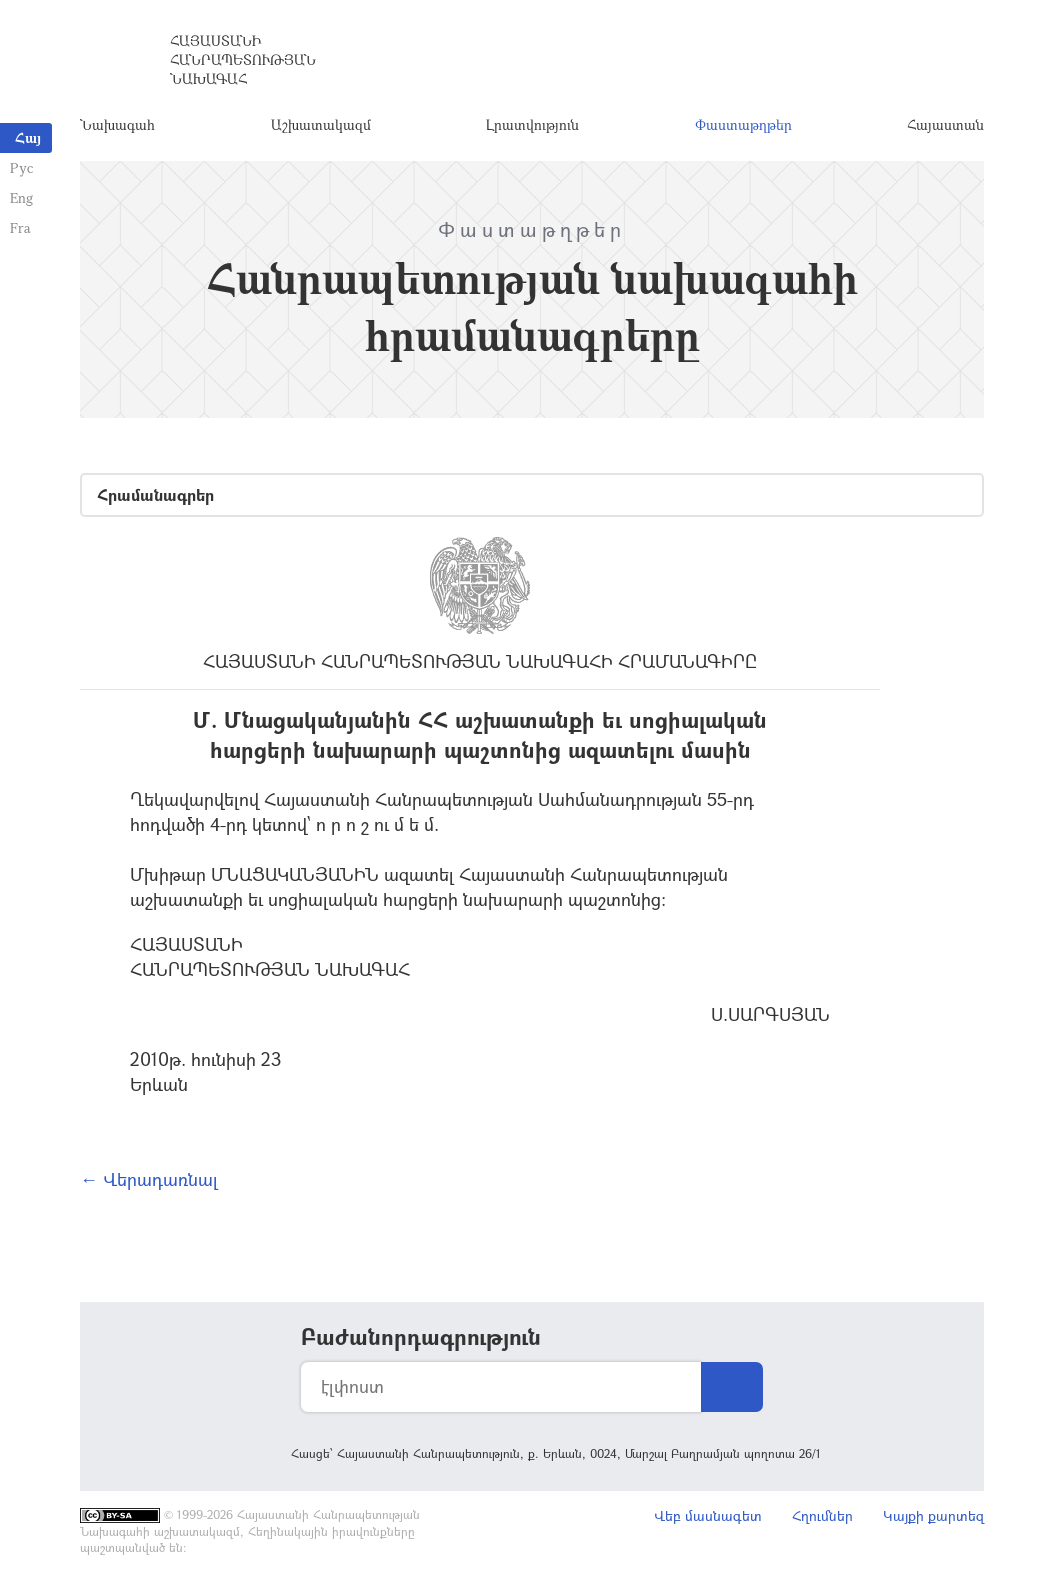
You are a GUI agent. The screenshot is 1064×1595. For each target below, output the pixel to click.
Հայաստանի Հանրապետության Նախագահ (243, 59)
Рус (21, 167)
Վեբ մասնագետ (708, 1515)
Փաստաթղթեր (743, 124)
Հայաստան (945, 124)
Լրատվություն (532, 124)
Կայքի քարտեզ (933, 1515)
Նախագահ (117, 124)
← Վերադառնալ (149, 1179)
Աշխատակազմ (321, 124)
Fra (20, 227)
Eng (21, 197)
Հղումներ (822, 1515)
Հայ (28, 137)
